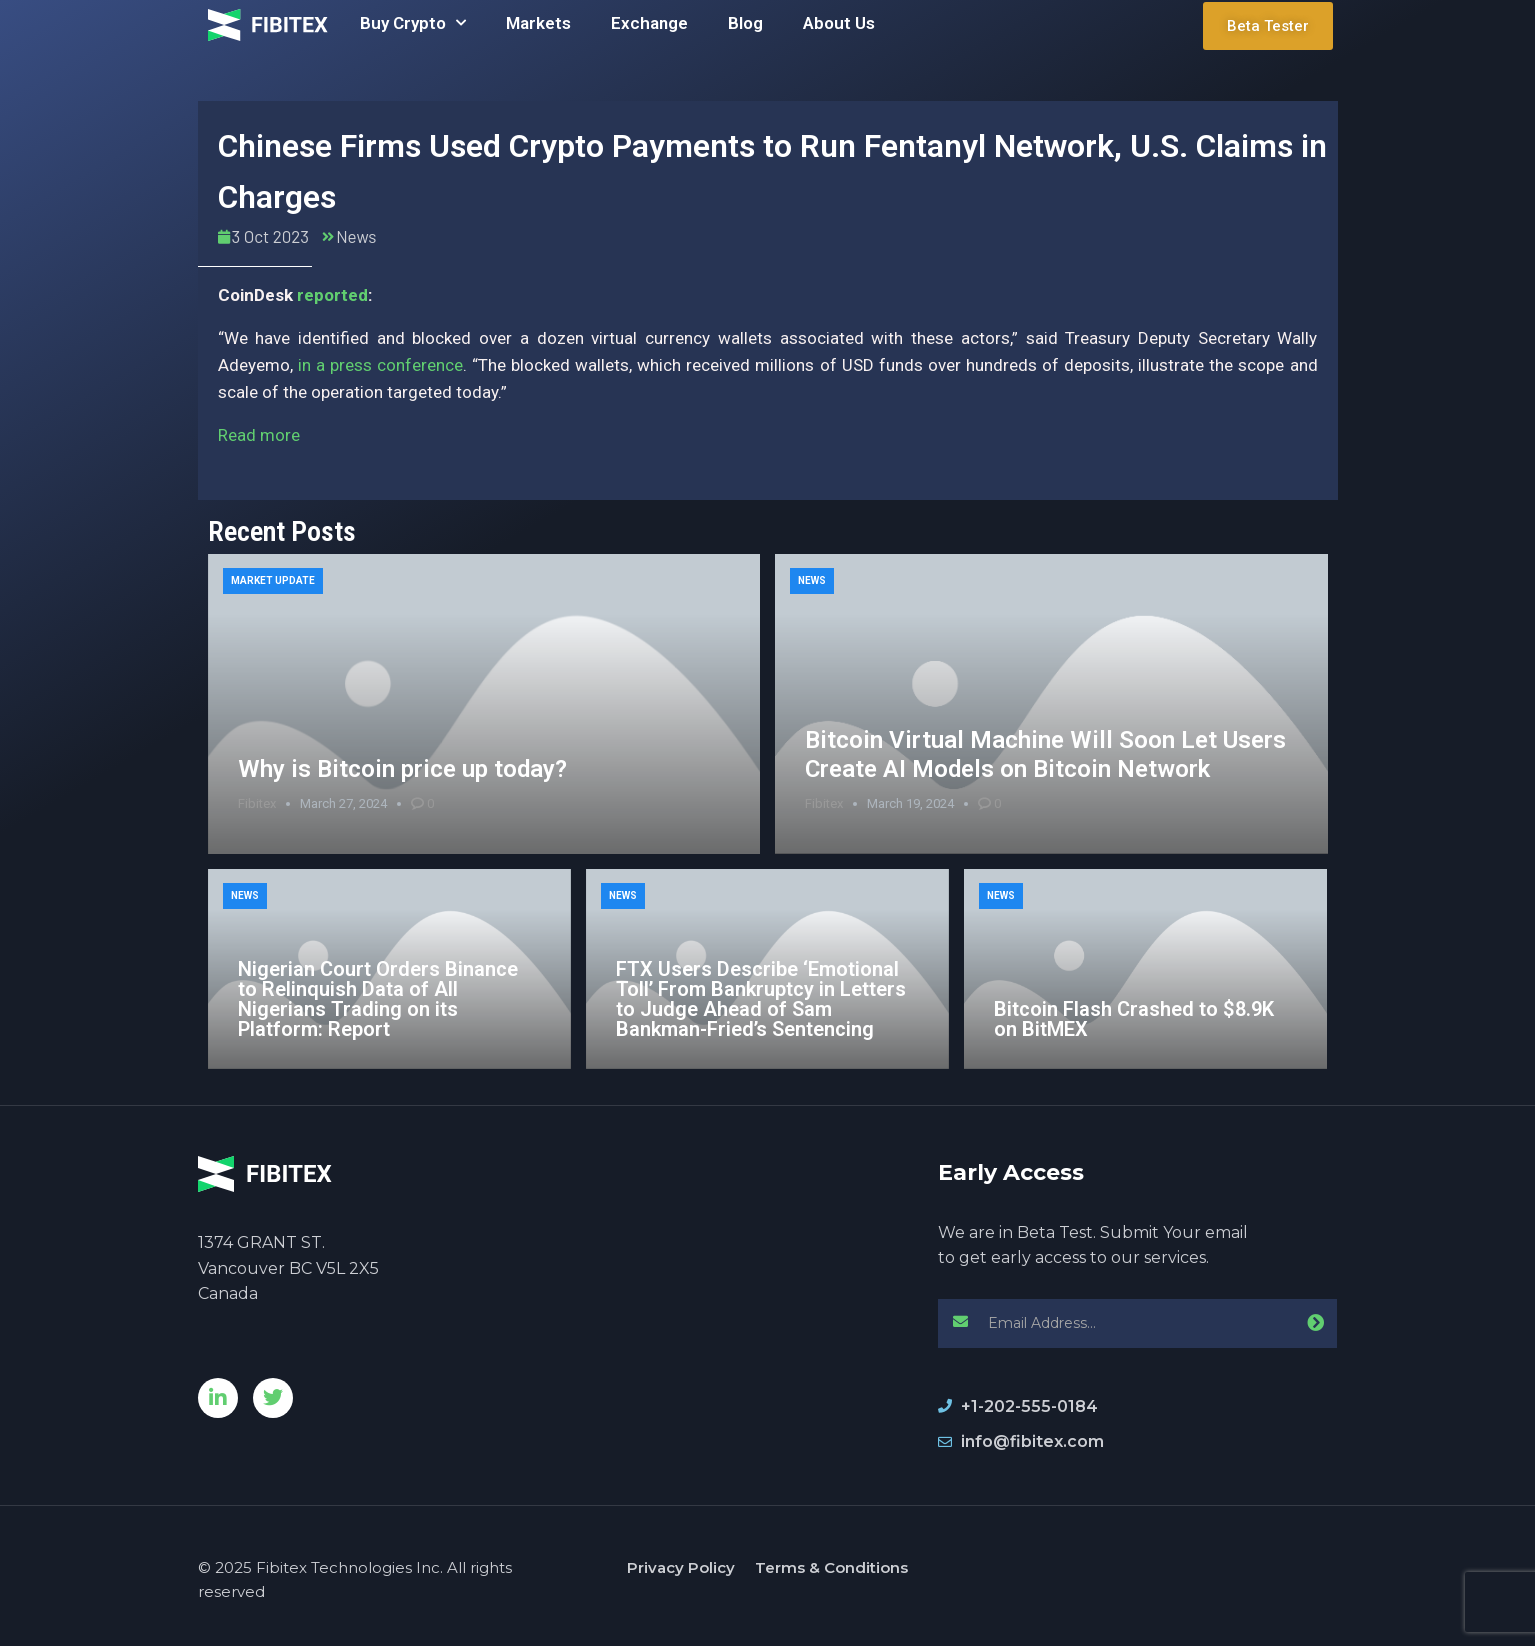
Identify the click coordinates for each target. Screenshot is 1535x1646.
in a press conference (380, 365)
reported (332, 295)
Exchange (649, 23)
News (356, 236)
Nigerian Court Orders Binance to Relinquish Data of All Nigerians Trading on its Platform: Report (378, 999)
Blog (745, 23)
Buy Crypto (413, 23)
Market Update (273, 580)
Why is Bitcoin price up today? (402, 769)
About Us (839, 23)
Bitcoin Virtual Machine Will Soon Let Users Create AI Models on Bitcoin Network (1045, 754)
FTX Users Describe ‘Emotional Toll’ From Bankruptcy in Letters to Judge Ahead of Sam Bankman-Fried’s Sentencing (761, 999)
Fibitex (257, 803)
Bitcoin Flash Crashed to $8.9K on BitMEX (1134, 1019)
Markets (538, 23)
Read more (259, 435)
